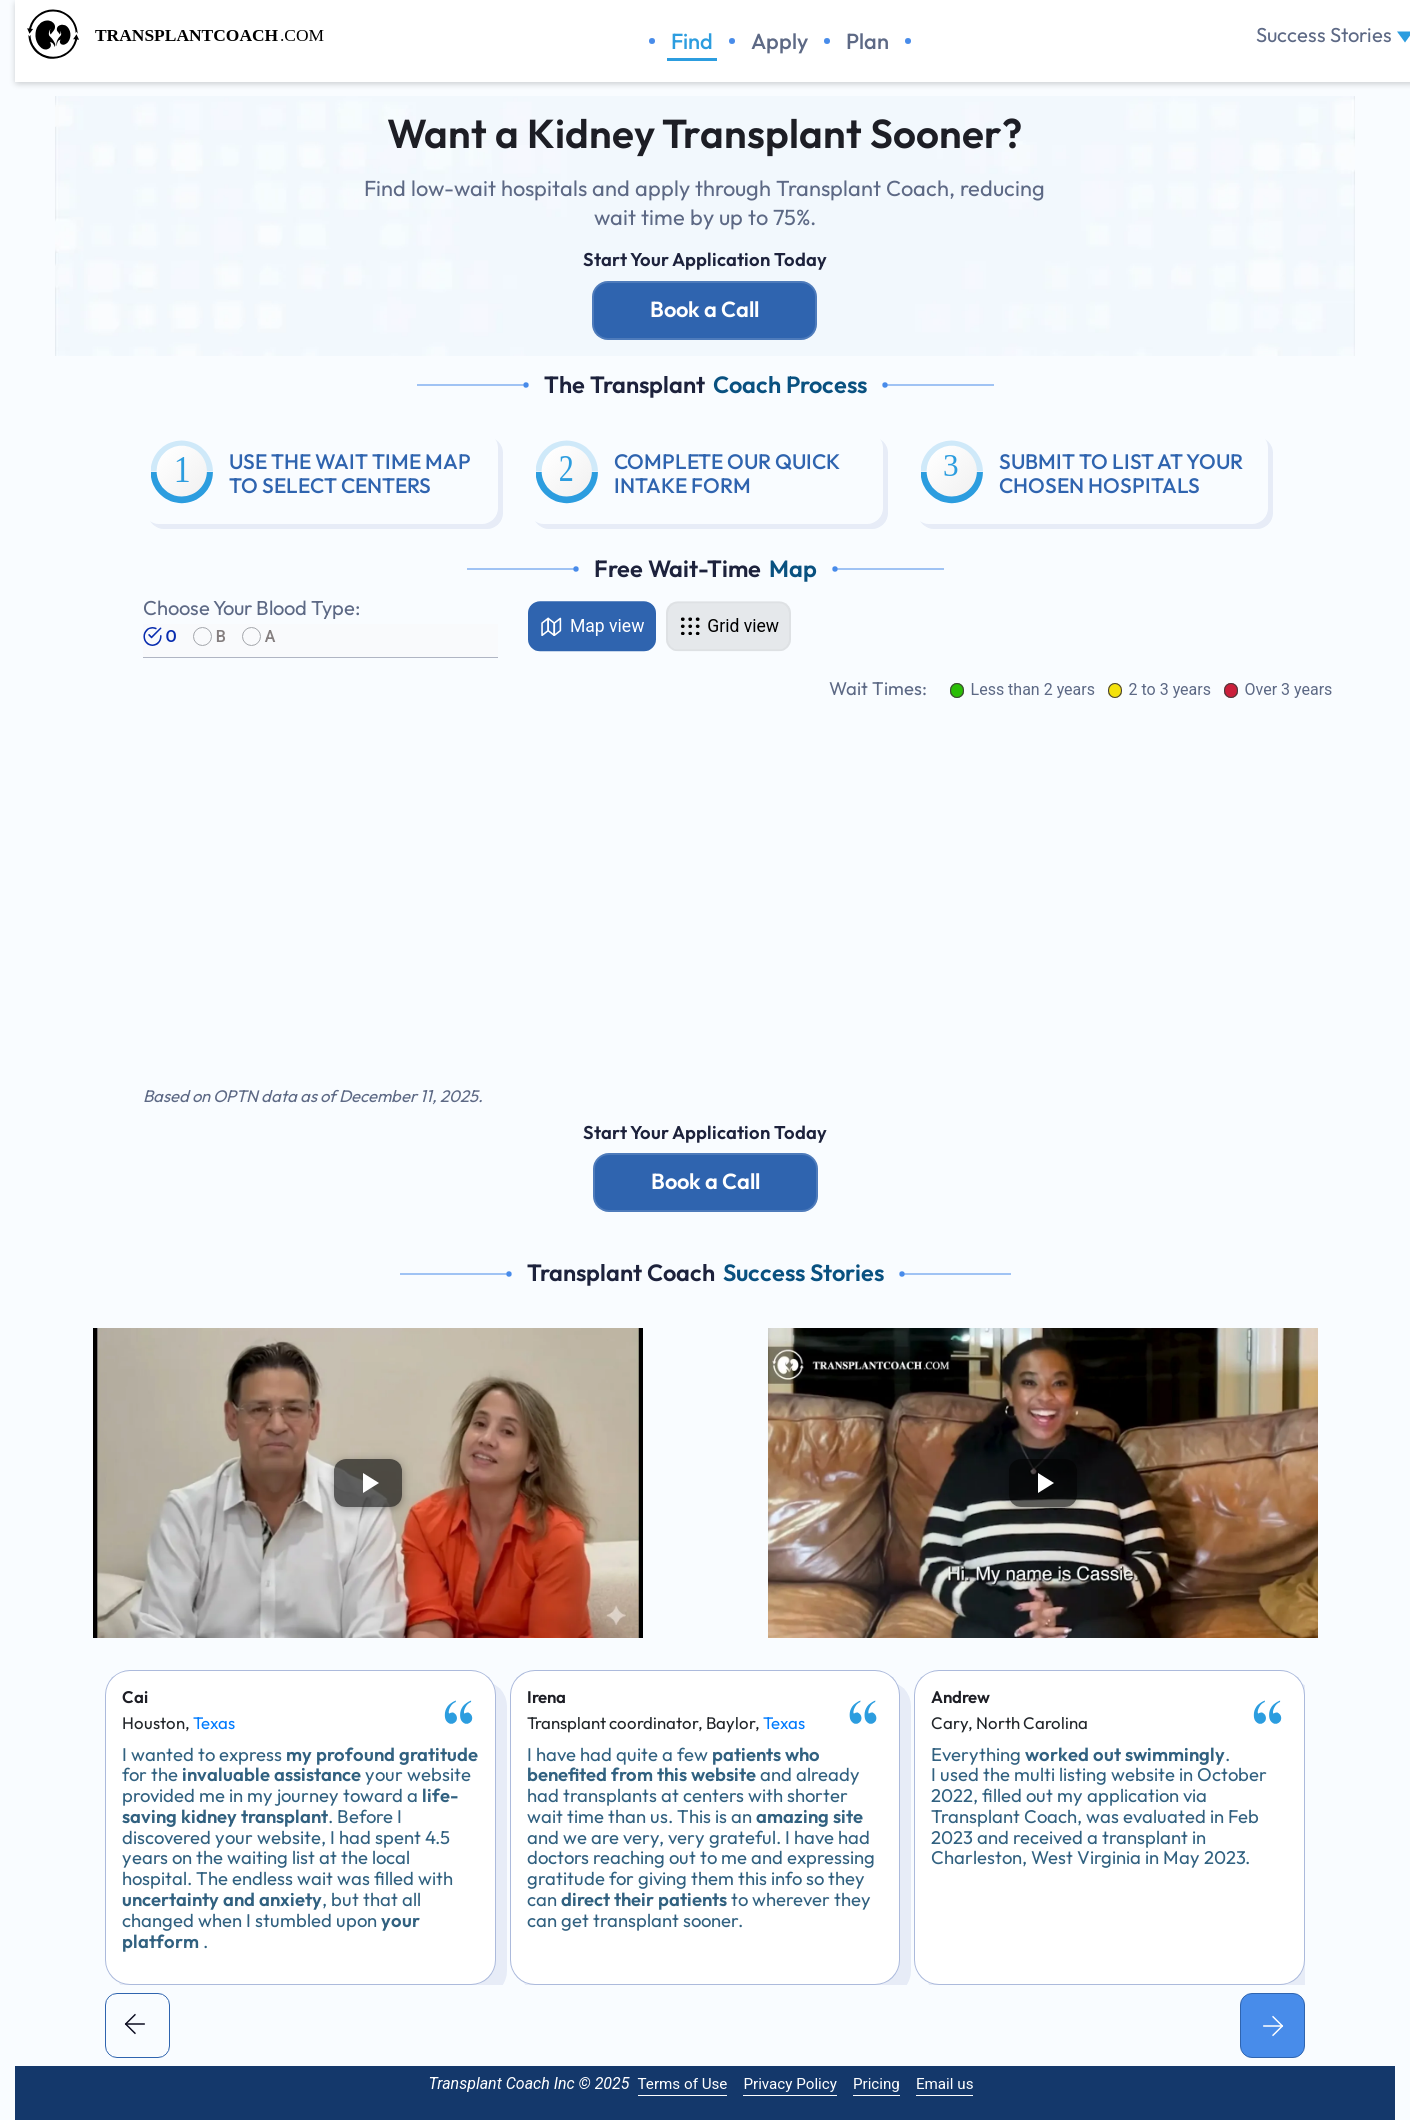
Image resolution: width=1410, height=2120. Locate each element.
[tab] (592, 626)
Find (692, 41)
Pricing (876, 2084)
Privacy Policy (790, 2084)
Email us (945, 2084)
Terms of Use (683, 2084)
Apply (779, 41)
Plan (867, 41)
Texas (214, 1723)
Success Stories (1324, 29)
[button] (137, 2025)
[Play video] (368, 1482)
